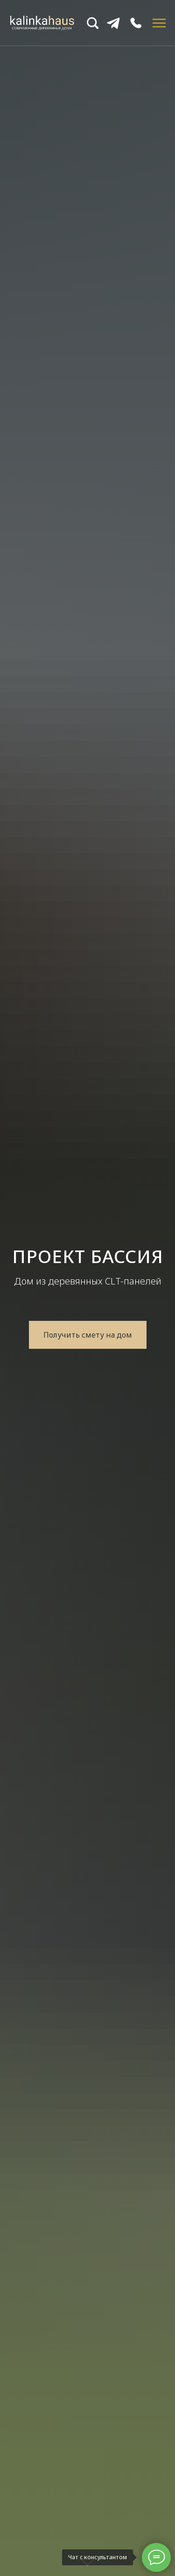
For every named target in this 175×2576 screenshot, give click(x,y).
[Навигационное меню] (159, 23)
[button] (88, 1335)
